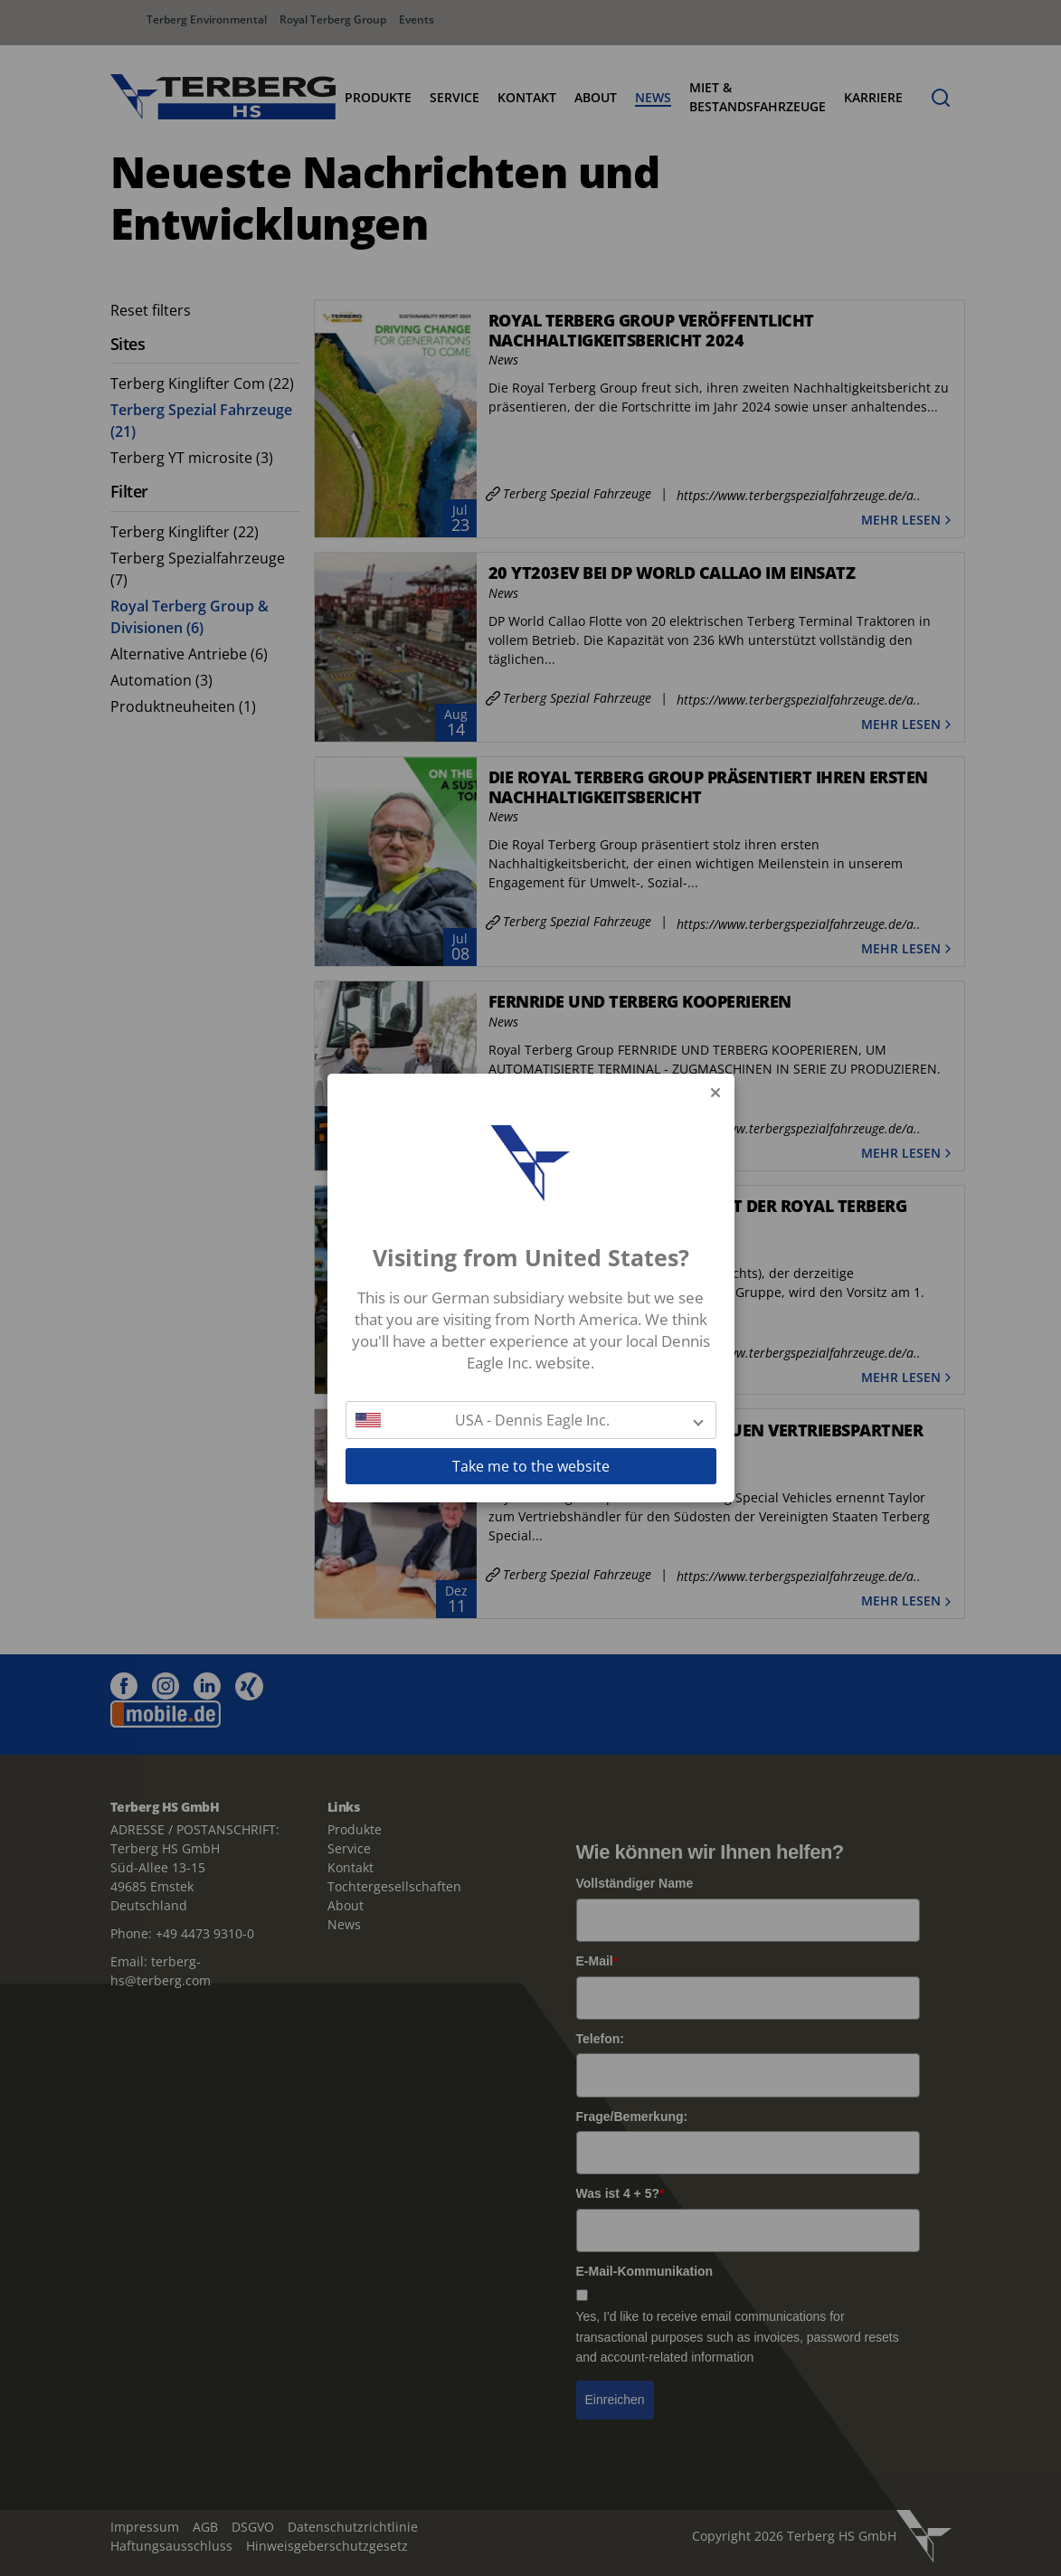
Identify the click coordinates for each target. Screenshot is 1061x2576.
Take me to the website (531, 1466)
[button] (531, 1420)
